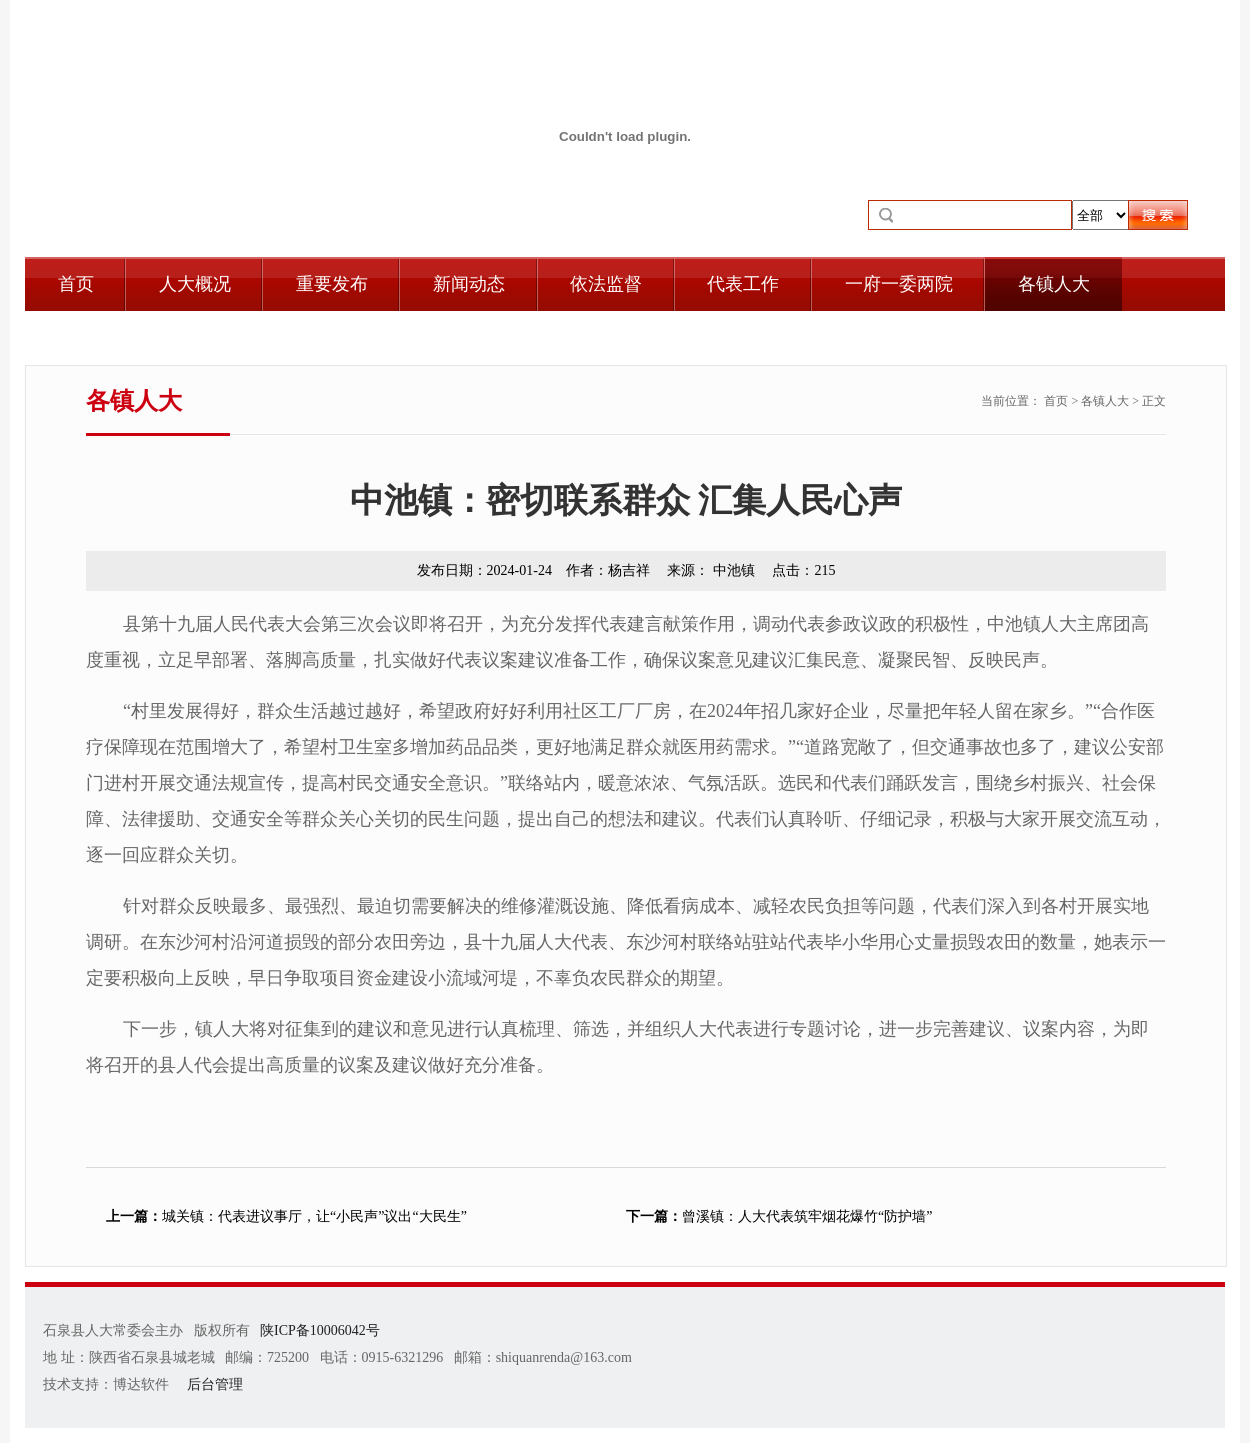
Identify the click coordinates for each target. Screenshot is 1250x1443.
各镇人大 (1054, 284)
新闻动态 (469, 284)
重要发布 (332, 284)
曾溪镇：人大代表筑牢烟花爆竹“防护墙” (779, 1216)
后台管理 (215, 1384)
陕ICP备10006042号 (320, 1330)
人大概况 (195, 284)
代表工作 (743, 284)
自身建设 (94, 338)
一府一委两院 (899, 284)
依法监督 (606, 284)
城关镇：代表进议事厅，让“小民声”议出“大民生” (286, 1216)
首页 (76, 284)
